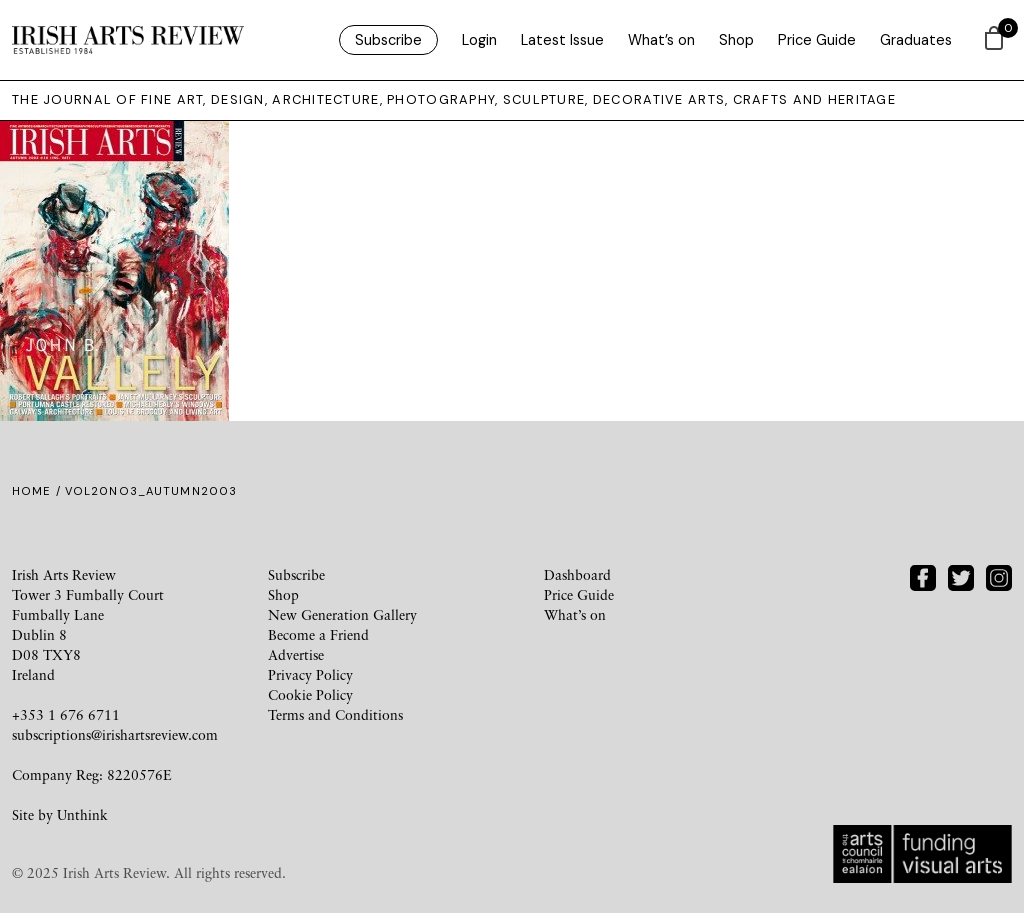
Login (479, 40)
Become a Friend (318, 634)
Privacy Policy (310, 674)
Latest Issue (562, 40)
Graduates (916, 40)
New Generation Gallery (342, 614)
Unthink (82, 814)
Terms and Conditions (335, 714)
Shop (736, 40)
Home (31, 491)
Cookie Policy (310, 694)
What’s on (661, 40)
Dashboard (577, 574)
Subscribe (388, 40)
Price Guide (817, 40)
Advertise (296, 654)
